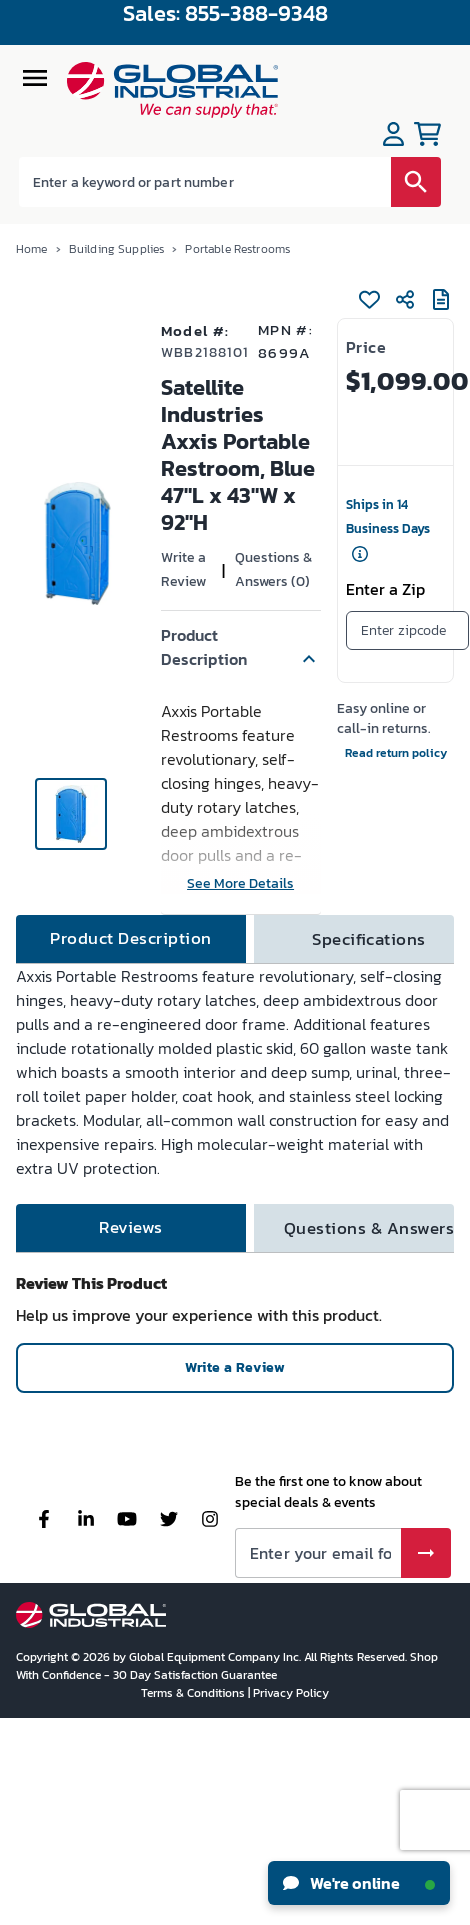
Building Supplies (117, 249)
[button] (241, 647)
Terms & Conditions (194, 1693)
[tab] (131, 939)
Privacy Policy (291, 1693)
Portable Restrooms (237, 249)
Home (32, 249)
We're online (359, 1883)
